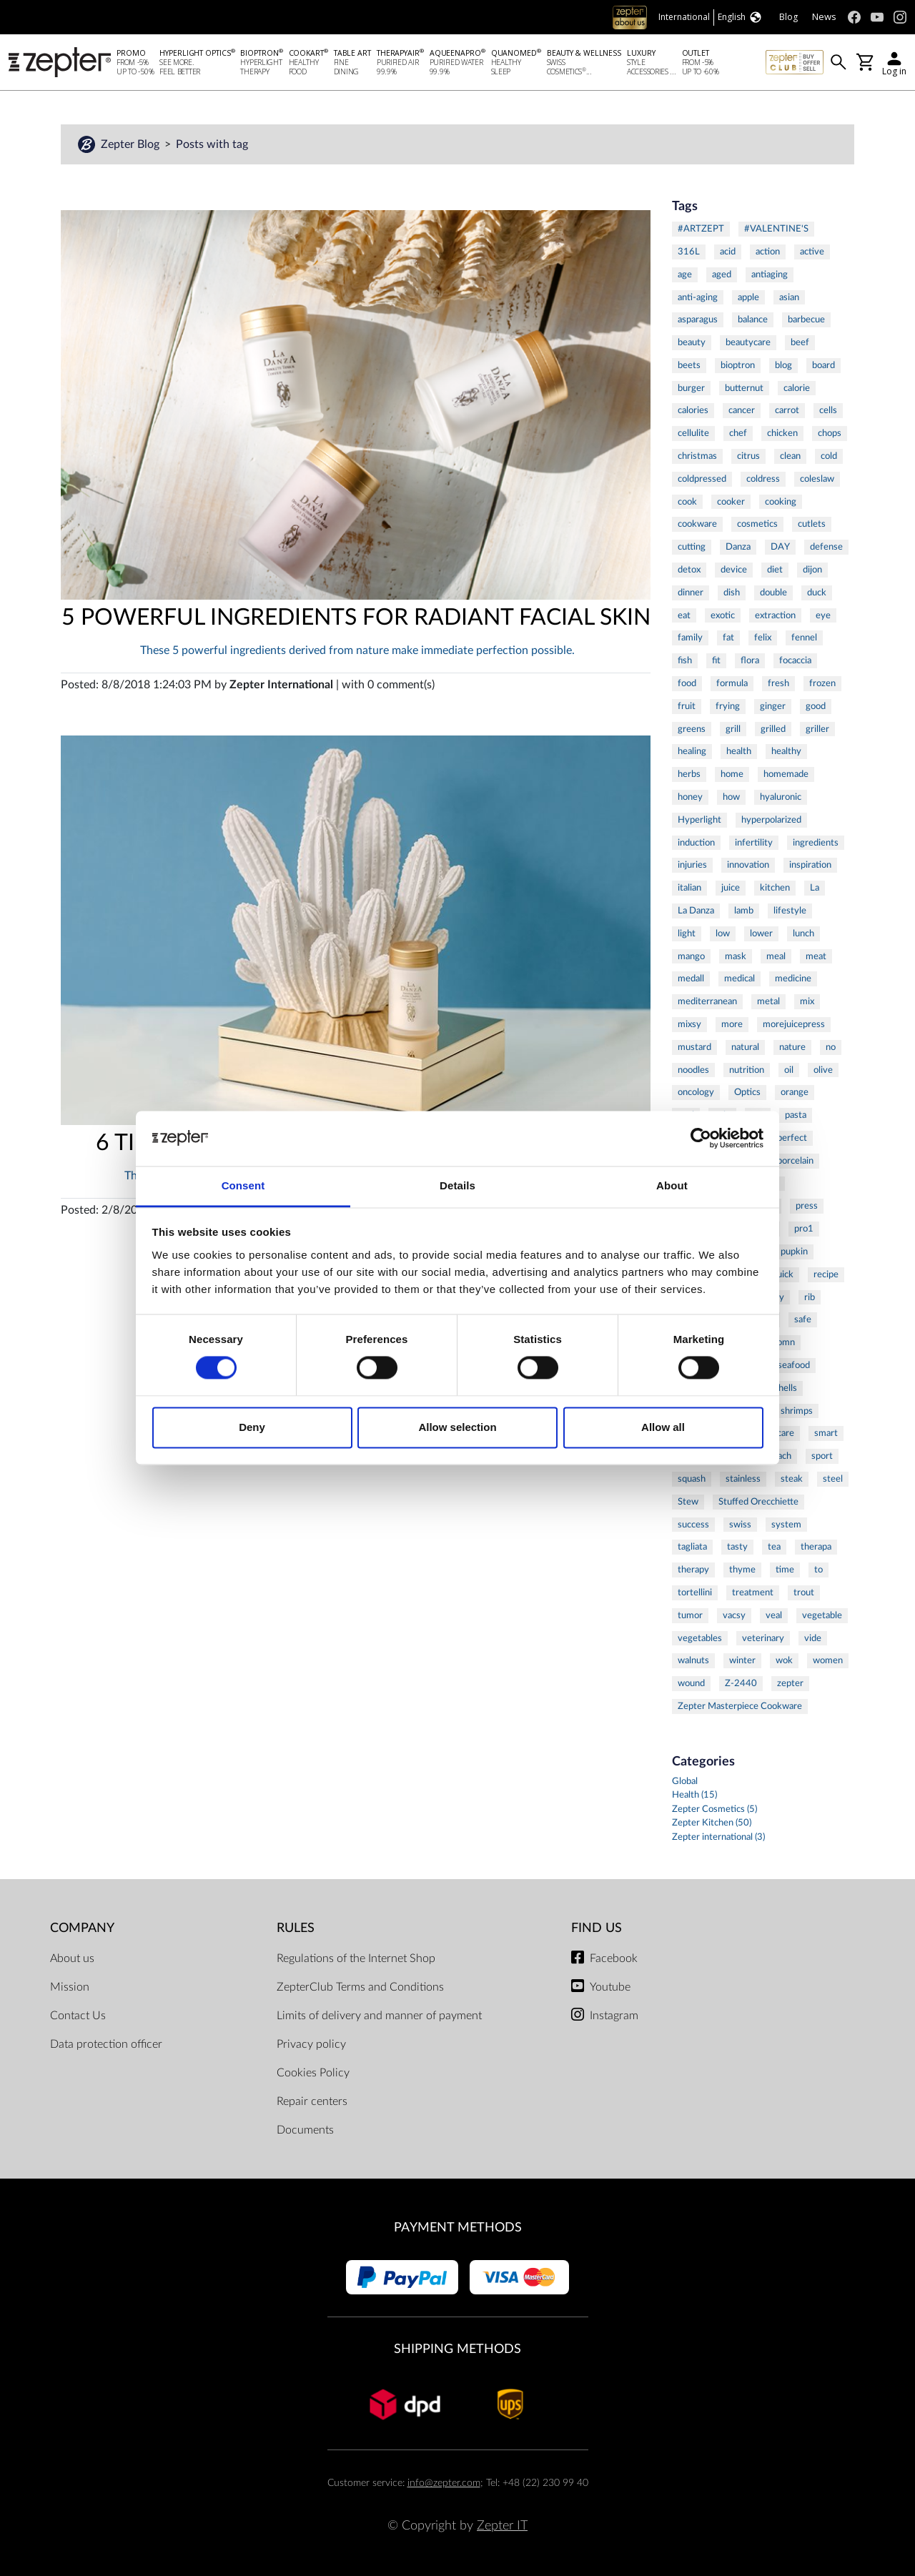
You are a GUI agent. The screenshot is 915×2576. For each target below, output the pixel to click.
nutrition (746, 1070)
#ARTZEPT (701, 228)
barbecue (806, 319)
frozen (822, 683)
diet (775, 569)
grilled (773, 729)
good (816, 706)
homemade (785, 774)
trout (803, 1592)
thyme (742, 1569)
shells (785, 1388)
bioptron (738, 365)
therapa (816, 1546)
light (687, 933)
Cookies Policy (313, 2073)
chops (829, 433)
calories (693, 410)
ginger (773, 706)
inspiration (810, 865)
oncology (696, 1092)
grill (733, 729)
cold (829, 456)
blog (783, 365)
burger (691, 388)
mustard (694, 1047)
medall (691, 978)
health (738, 751)
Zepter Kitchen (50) (711, 1823)
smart (826, 1433)
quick (782, 1274)
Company (82, 1928)
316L (689, 251)
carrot (787, 410)
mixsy (689, 1024)
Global (685, 1781)
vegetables (700, 1638)
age (685, 274)
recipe (826, 1274)
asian (789, 297)
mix (807, 1001)
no (831, 1047)
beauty (692, 342)
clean (790, 456)
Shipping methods (457, 2349)
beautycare (748, 342)
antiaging (769, 274)
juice (730, 887)
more (732, 1024)
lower (761, 933)
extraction (775, 615)
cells (828, 410)
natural (745, 1047)
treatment (752, 1592)
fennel (804, 637)
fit (716, 660)
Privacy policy (311, 2044)
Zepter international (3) (718, 1837)
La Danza (696, 910)
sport (822, 1456)
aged (721, 274)
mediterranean (707, 1001)
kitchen (775, 887)
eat (684, 615)
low (723, 933)
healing (692, 751)
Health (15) (694, 1795)
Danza (738, 547)
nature (792, 1047)
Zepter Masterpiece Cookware (740, 1706)
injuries (692, 865)
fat (728, 637)
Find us (596, 1928)
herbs (689, 774)
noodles (693, 1070)
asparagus (698, 319)
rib (809, 1297)
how (731, 797)
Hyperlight (699, 820)
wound (691, 1683)
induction (696, 842)
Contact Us (78, 2015)
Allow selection (457, 1427)
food (687, 683)
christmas (697, 456)
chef (738, 433)
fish (685, 660)
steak (792, 1479)
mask (735, 956)
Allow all (663, 1427)
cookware (697, 524)
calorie (796, 388)
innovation (748, 865)
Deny (252, 1427)
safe (802, 1319)
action (768, 251)
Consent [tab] (243, 1185)
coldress (763, 479)
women (828, 1660)
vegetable (822, 1615)
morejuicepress (794, 1024)
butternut (744, 388)
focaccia (795, 660)
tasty (737, 1546)
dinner (690, 592)
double (773, 592)
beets (689, 365)
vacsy (734, 1615)
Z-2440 (741, 1683)
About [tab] (672, 1185)
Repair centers (312, 2101)
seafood (794, 1365)
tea (774, 1546)
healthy (786, 751)
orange (794, 1092)
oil (788, 1070)
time (785, 1569)
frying (728, 706)
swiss (740, 1524)
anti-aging (698, 297)
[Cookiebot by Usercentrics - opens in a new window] (700, 1138)
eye (823, 615)
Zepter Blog (131, 144)
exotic (723, 615)
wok (784, 1660)
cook (687, 501)
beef (800, 342)
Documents (305, 2130)
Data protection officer (106, 2044)
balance (753, 319)
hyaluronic (780, 797)
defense (826, 547)
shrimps (797, 1411)
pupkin (794, 1251)
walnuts (693, 1660)
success (693, 1524)
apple (748, 297)
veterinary (763, 1638)
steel (833, 1479)
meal (776, 956)
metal (768, 1001)
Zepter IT (502, 2526)
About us (72, 1958)
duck (816, 592)
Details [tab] (457, 1185)
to (818, 1569)
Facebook (614, 1958)
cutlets (812, 524)
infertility (754, 842)
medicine (793, 978)
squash (692, 1479)
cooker (731, 501)
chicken (782, 433)
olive (823, 1070)
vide (812, 1638)
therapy (693, 1569)
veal (774, 1615)
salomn (780, 1342)
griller (817, 729)
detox (689, 569)
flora (750, 660)
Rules (296, 1928)
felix (762, 637)
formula (732, 683)
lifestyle (789, 910)
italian (689, 887)
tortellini (695, 1592)
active (812, 251)
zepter (790, 1683)
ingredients (816, 842)
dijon (812, 569)
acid (728, 251)
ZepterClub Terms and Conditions (360, 1987)
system (786, 1524)
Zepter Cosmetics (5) (714, 1809)
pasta (795, 1115)
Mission (69, 1987)
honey (690, 797)
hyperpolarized (771, 820)
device (734, 569)
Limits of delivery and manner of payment (379, 2015)
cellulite (693, 433)
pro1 (803, 1228)
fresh (778, 683)
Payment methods (458, 2227)
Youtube (610, 1987)
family (690, 637)
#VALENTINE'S (776, 228)
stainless (743, 1479)
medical (739, 978)
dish (731, 592)
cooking (780, 501)
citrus (748, 456)
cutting (692, 547)
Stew (688, 1501)
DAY (780, 547)
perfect (792, 1138)
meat (816, 956)
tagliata (692, 1546)
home (732, 774)
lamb (743, 910)
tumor (690, 1615)
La (814, 887)
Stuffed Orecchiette (758, 1501)
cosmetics (757, 524)
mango (691, 956)
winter (742, 1660)
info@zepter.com (443, 2482)
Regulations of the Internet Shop (356, 1958)
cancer (741, 410)
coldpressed (702, 479)
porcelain (795, 1160)
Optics (747, 1092)
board (823, 365)
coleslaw (817, 479)
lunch (803, 933)
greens (692, 729)
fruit (687, 706)
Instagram (614, 2015)
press (807, 1206)
